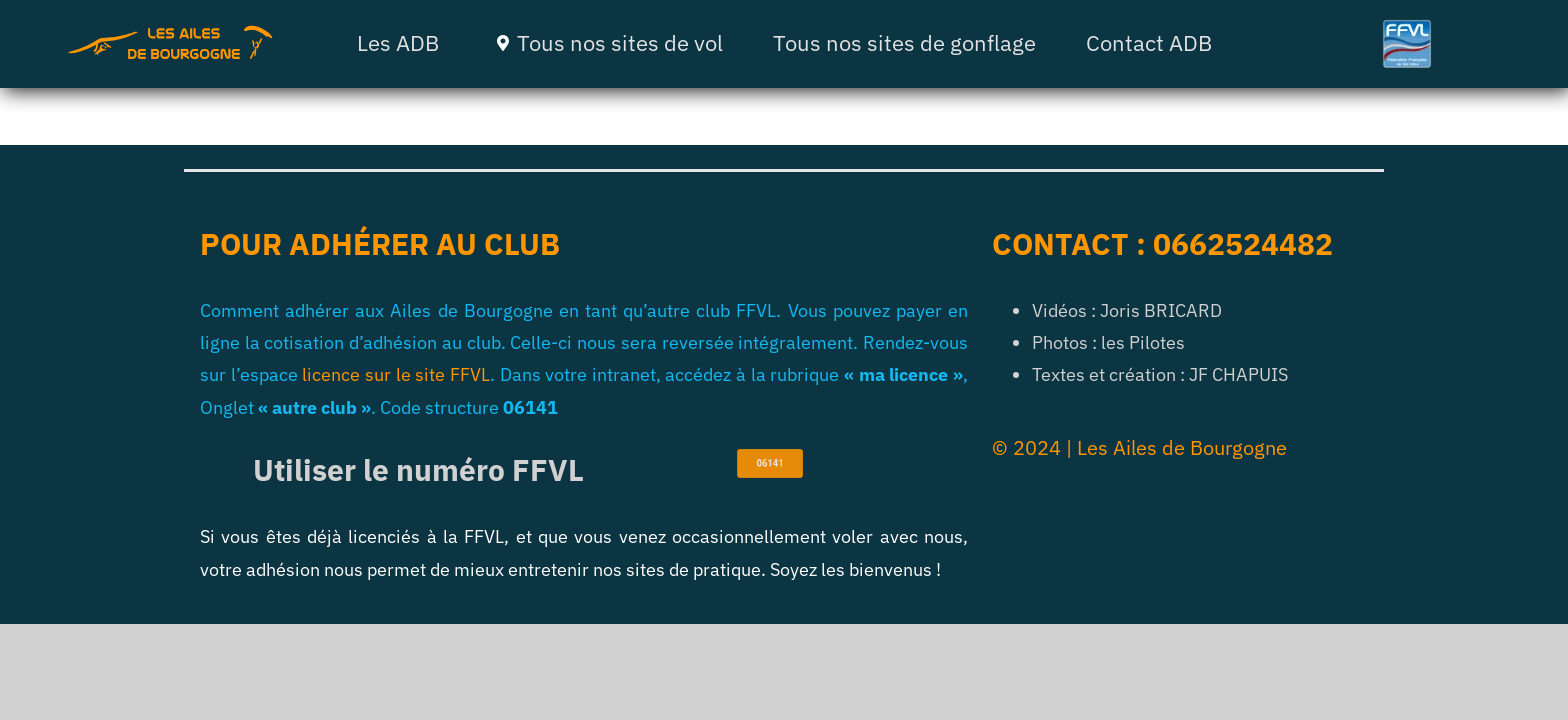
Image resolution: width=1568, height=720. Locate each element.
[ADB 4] (170, 33)
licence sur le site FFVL (396, 374)
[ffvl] (1407, 27)
